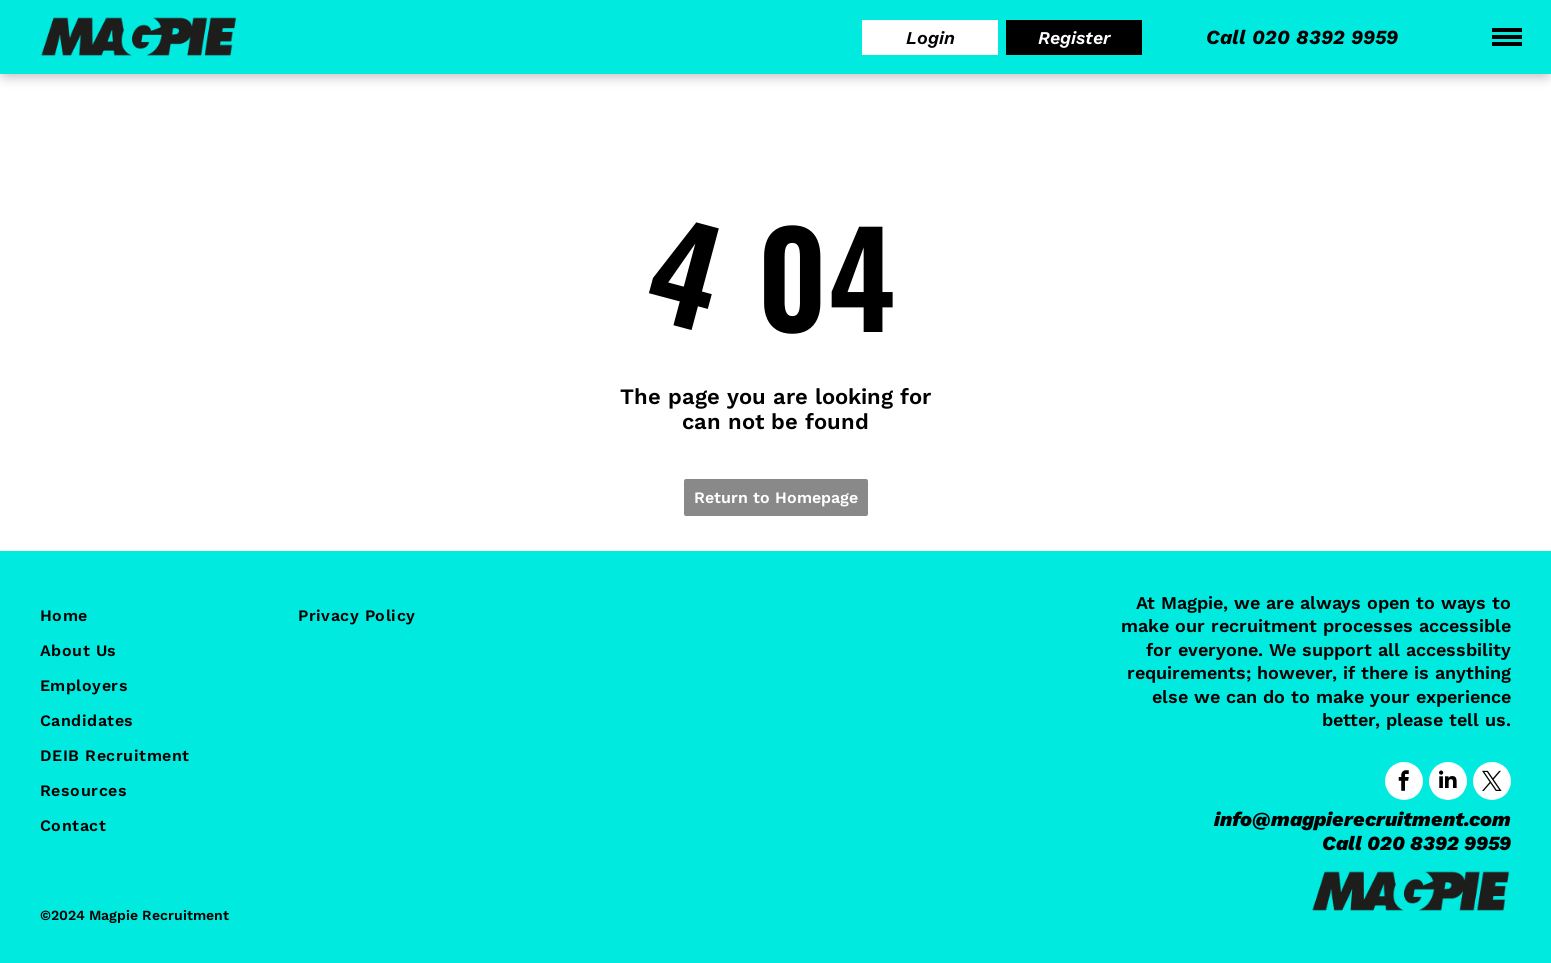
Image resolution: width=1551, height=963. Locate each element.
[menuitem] (144, 615)
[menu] (1507, 37)
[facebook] (1404, 783)
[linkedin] (1448, 783)
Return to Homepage (776, 497)
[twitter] (1492, 783)
